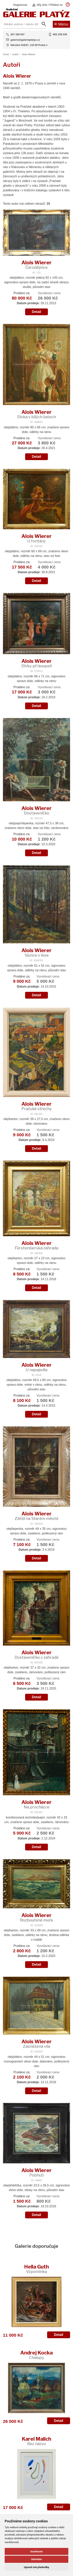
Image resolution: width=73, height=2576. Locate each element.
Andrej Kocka (36, 2355)
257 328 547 (18, 34)
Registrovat (20, 4)
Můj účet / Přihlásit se (47, 5)
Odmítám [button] (36, 2559)
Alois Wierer (28, 54)
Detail (36, 312)
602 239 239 (60, 34)
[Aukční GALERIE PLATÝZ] (36, 16)
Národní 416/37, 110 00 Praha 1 (29, 45)
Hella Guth (36, 2269)
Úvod (6, 54)
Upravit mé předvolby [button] (36, 2567)
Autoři (15, 54)
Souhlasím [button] (36, 2551)
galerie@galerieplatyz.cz (25, 39)
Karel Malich (36, 2441)
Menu (61, 24)
